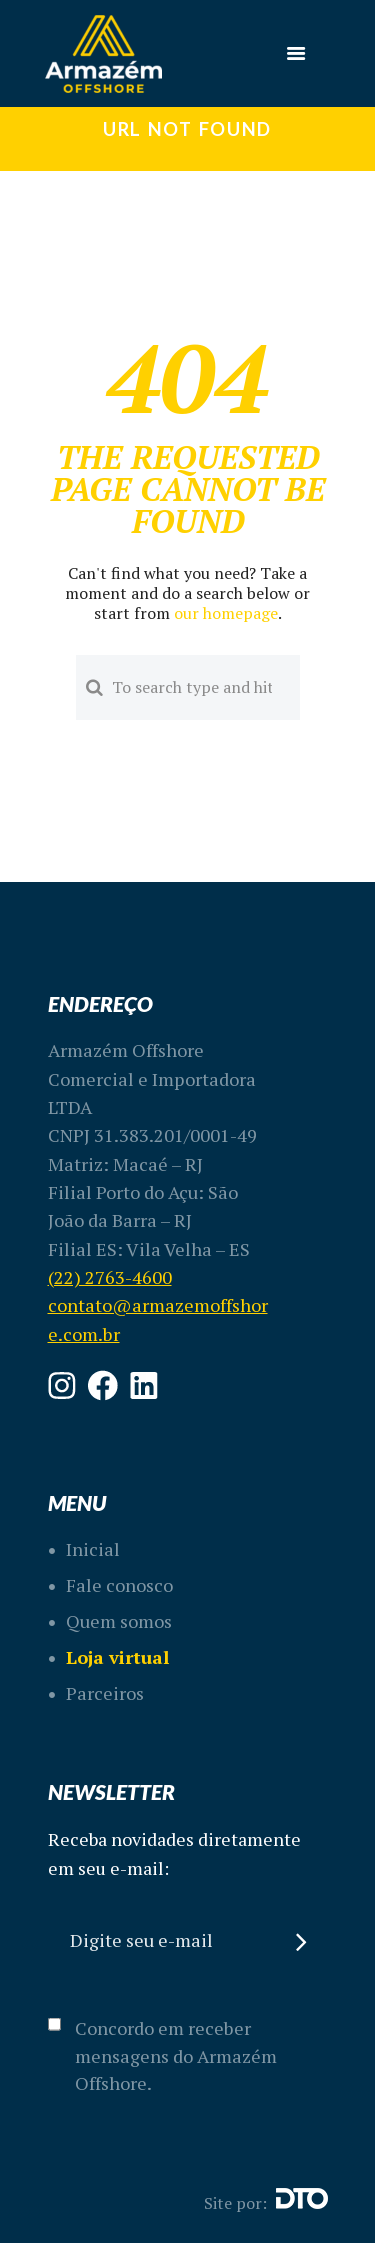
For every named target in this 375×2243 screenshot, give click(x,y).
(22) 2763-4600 (110, 1277)
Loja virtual (117, 1657)
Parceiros (105, 1693)
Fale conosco (119, 1585)
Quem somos (119, 1621)
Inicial (93, 1549)
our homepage (226, 613)
